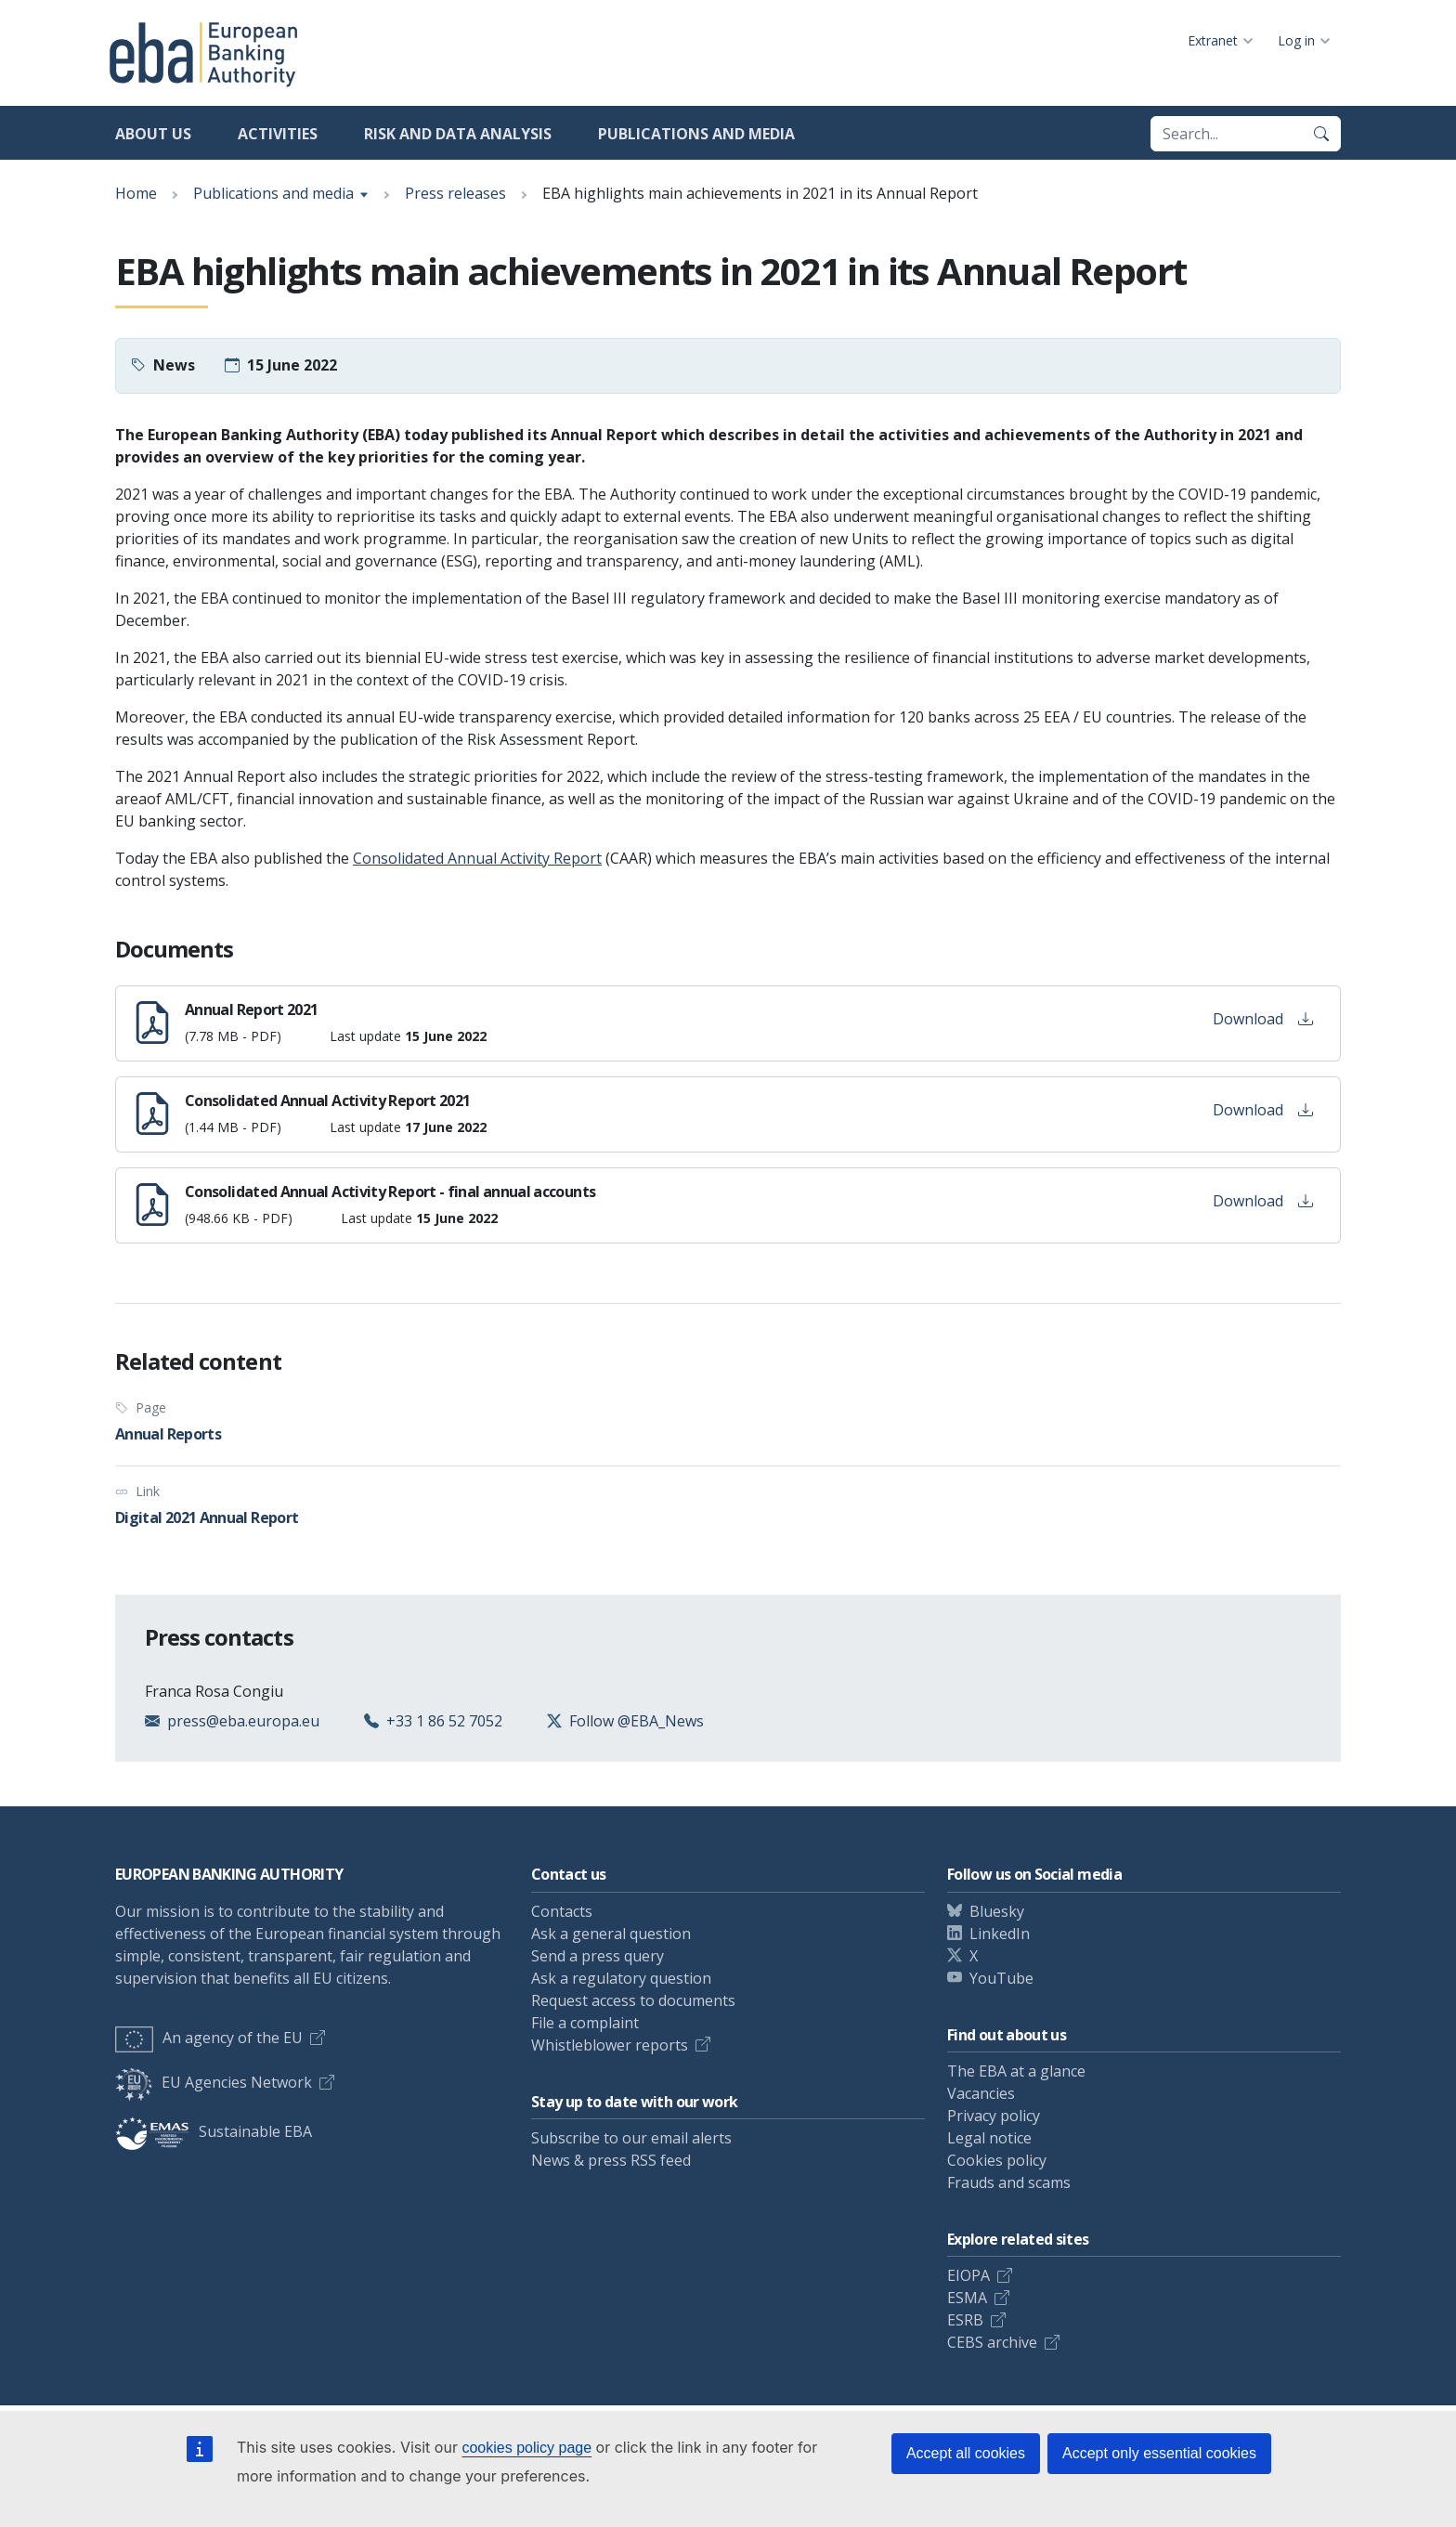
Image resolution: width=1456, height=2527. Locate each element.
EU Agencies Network (213, 2082)
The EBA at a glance (1016, 2071)
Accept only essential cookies (1159, 2453)
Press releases (455, 193)
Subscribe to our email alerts (631, 2138)
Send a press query (597, 1956)
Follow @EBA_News (636, 1721)
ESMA (967, 2297)
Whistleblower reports (609, 2045)
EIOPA (968, 2275)
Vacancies (981, 2093)
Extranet (1213, 40)
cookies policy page (527, 2447)
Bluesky (996, 1911)
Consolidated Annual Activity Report (477, 858)
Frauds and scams (1009, 2182)
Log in (1296, 40)
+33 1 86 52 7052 (444, 1721)
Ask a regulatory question (621, 1978)
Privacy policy (993, 2115)
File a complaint (585, 2022)
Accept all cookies (965, 2453)
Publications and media (696, 134)
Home (136, 193)
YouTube (1001, 1978)
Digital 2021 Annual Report (206, 1517)
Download (1263, 1019)
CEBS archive (992, 2342)
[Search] (1321, 133)
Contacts (561, 1911)
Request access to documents (633, 2000)
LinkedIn (999, 1933)
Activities (278, 134)
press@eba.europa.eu (243, 1721)
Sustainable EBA (213, 2131)
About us (153, 134)
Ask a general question (611, 1933)
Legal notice (989, 2138)
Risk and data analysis (458, 134)
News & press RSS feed (611, 2160)
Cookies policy (996, 2160)
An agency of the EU (209, 2037)
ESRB (965, 2320)
